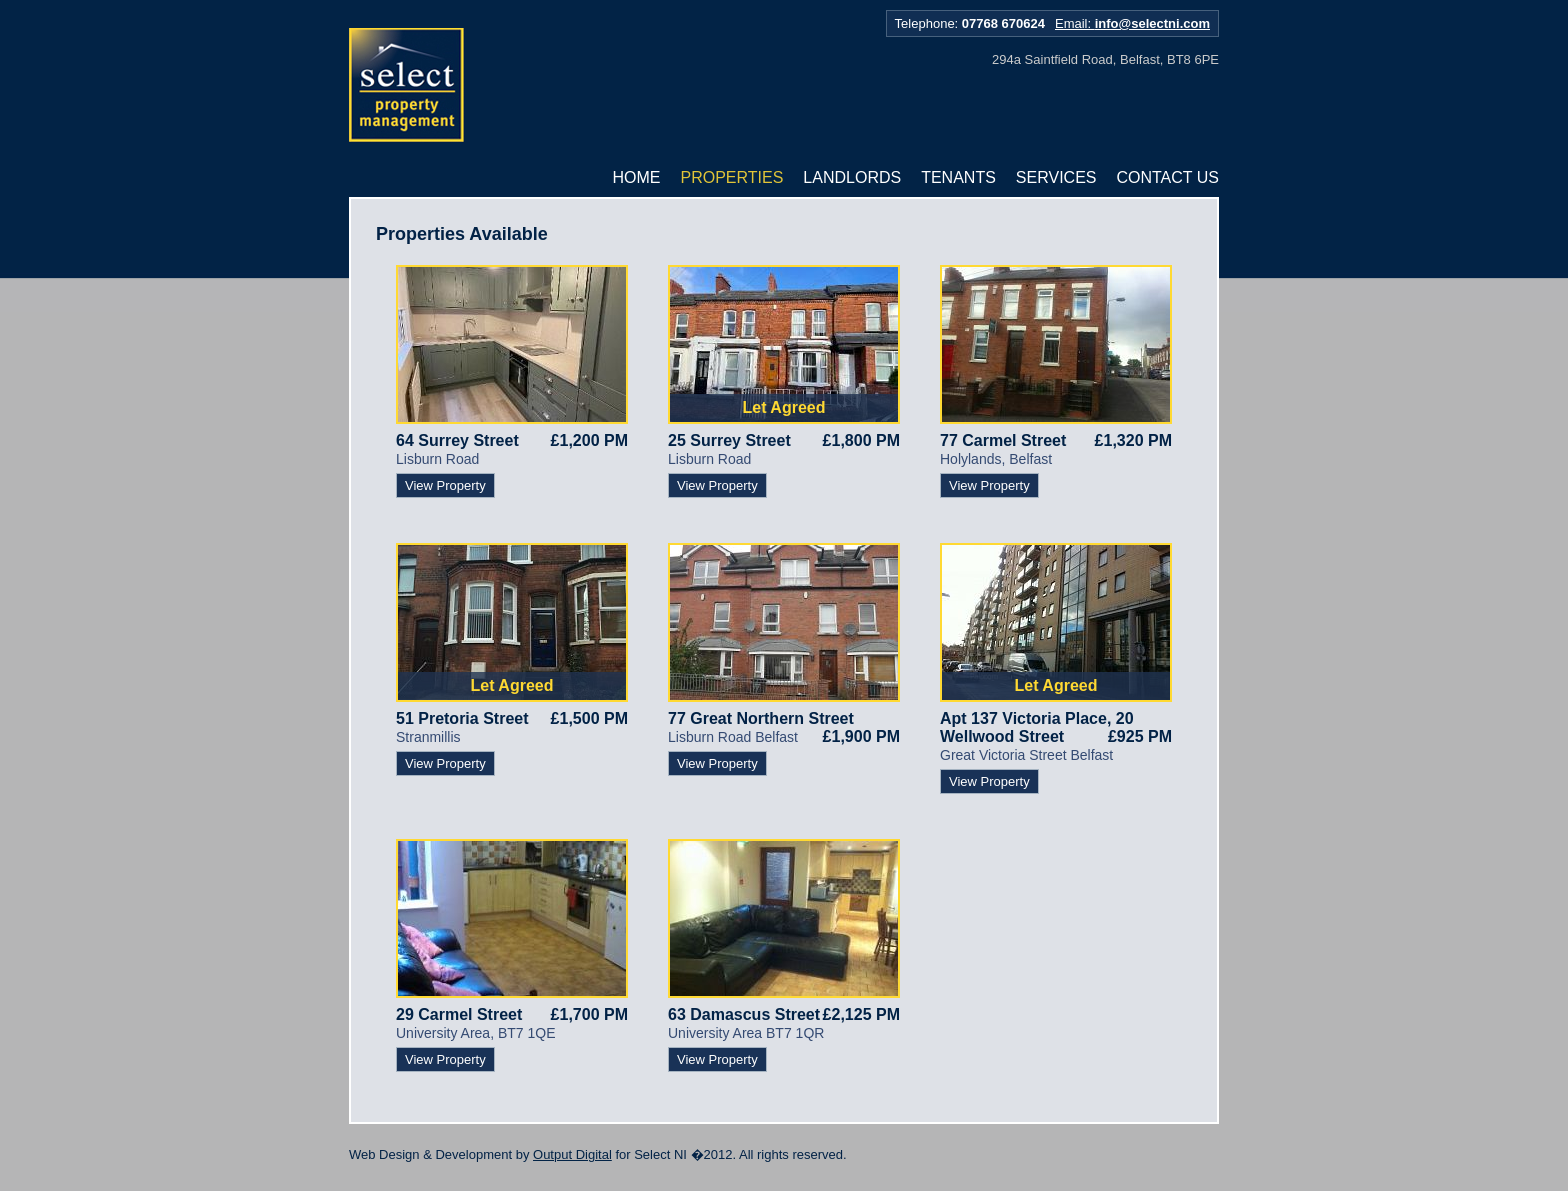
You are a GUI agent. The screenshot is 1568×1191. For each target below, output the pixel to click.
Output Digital (572, 1154)
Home (637, 177)
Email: (1132, 23)
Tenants (958, 177)
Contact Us (1167, 177)
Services (1056, 177)
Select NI (407, 85)
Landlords (852, 177)
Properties (732, 177)
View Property (445, 485)
